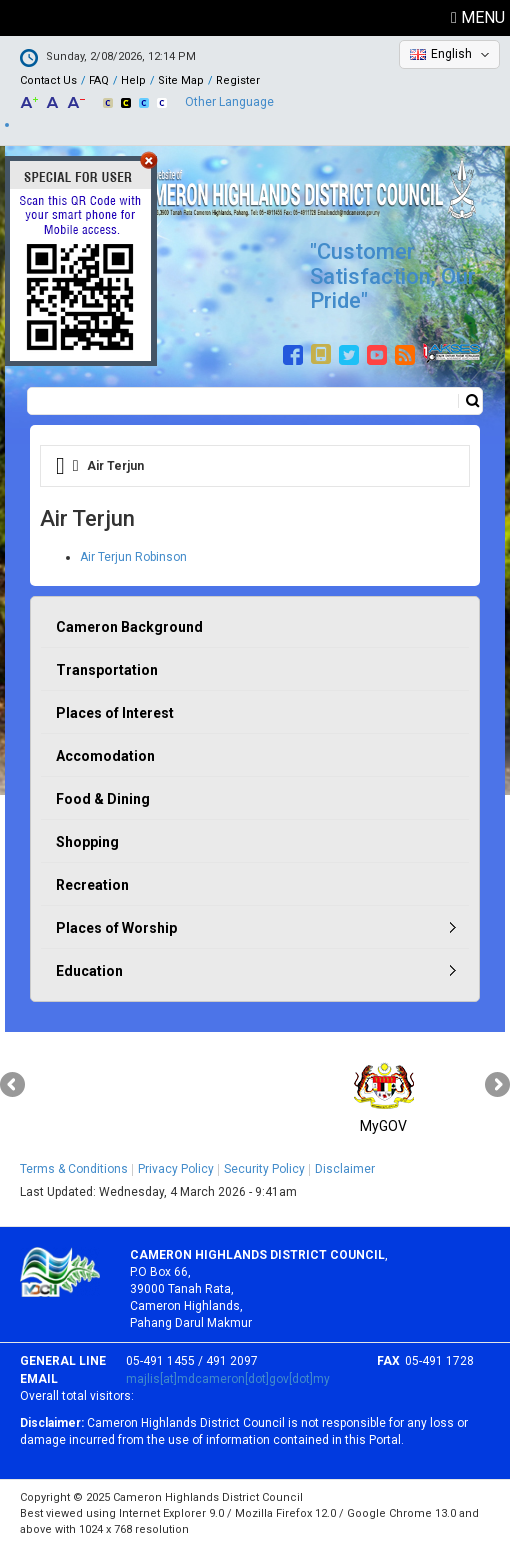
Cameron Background (129, 627)
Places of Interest (115, 713)
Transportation (107, 670)
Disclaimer (345, 1169)
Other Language (229, 102)
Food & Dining (103, 799)
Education (89, 971)
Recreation (92, 885)
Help (133, 80)
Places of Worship (116, 928)
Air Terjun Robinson (133, 557)
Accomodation (105, 756)
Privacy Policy (176, 1169)
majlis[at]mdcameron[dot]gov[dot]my (228, 1379)
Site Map (181, 80)
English (451, 54)
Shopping (87, 842)
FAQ (99, 80)
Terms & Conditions (74, 1169)
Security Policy (264, 1169)
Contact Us (48, 80)
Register (238, 80)
